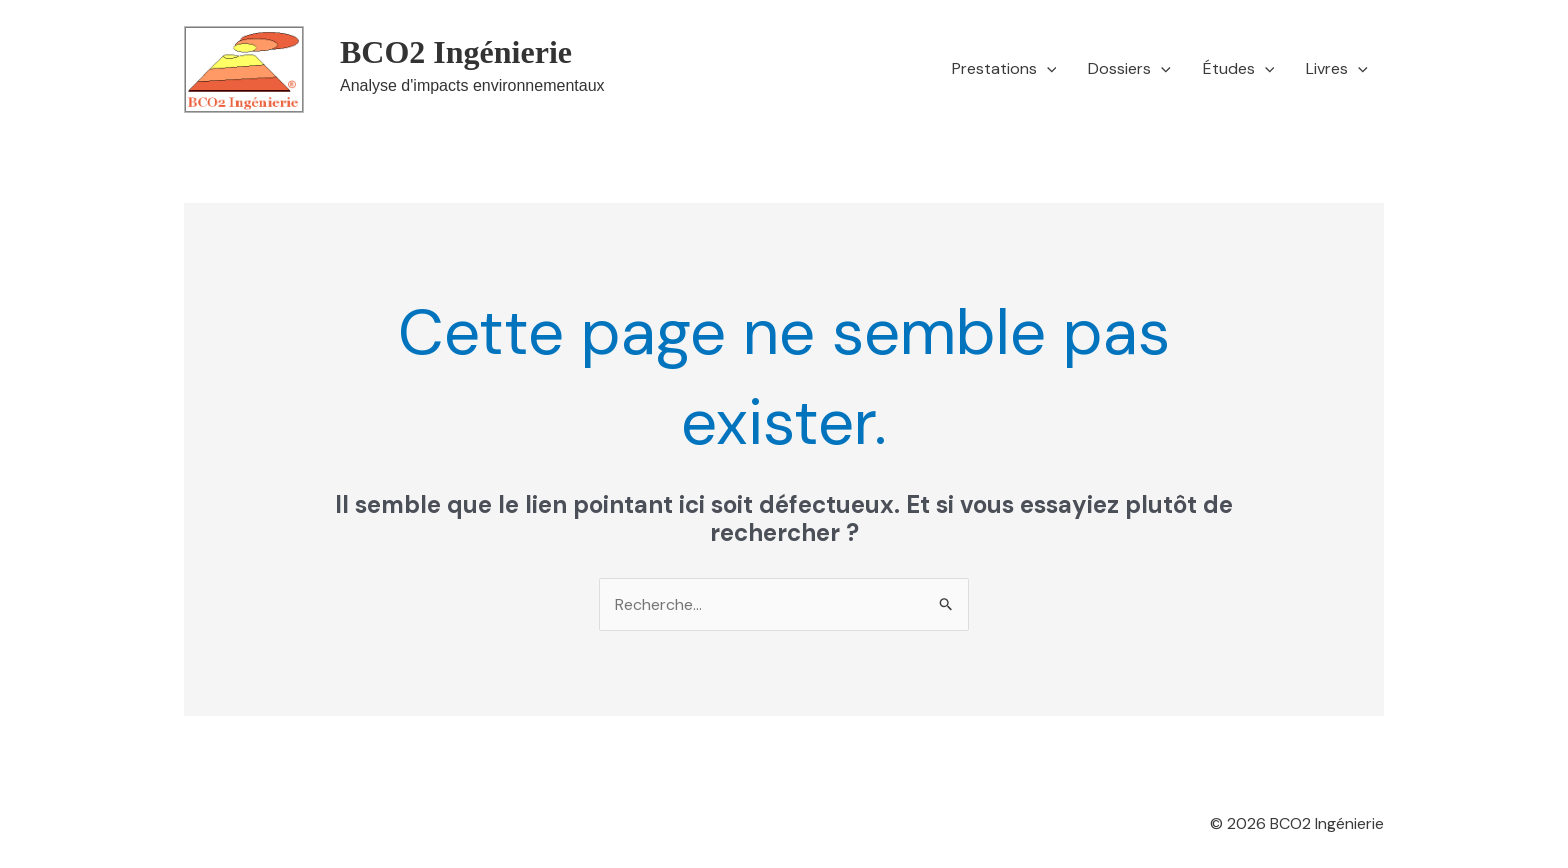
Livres (1337, 69)
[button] (1047, 69)
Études (1239, 69)
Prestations (1004, 69)
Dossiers (1129, 69)
